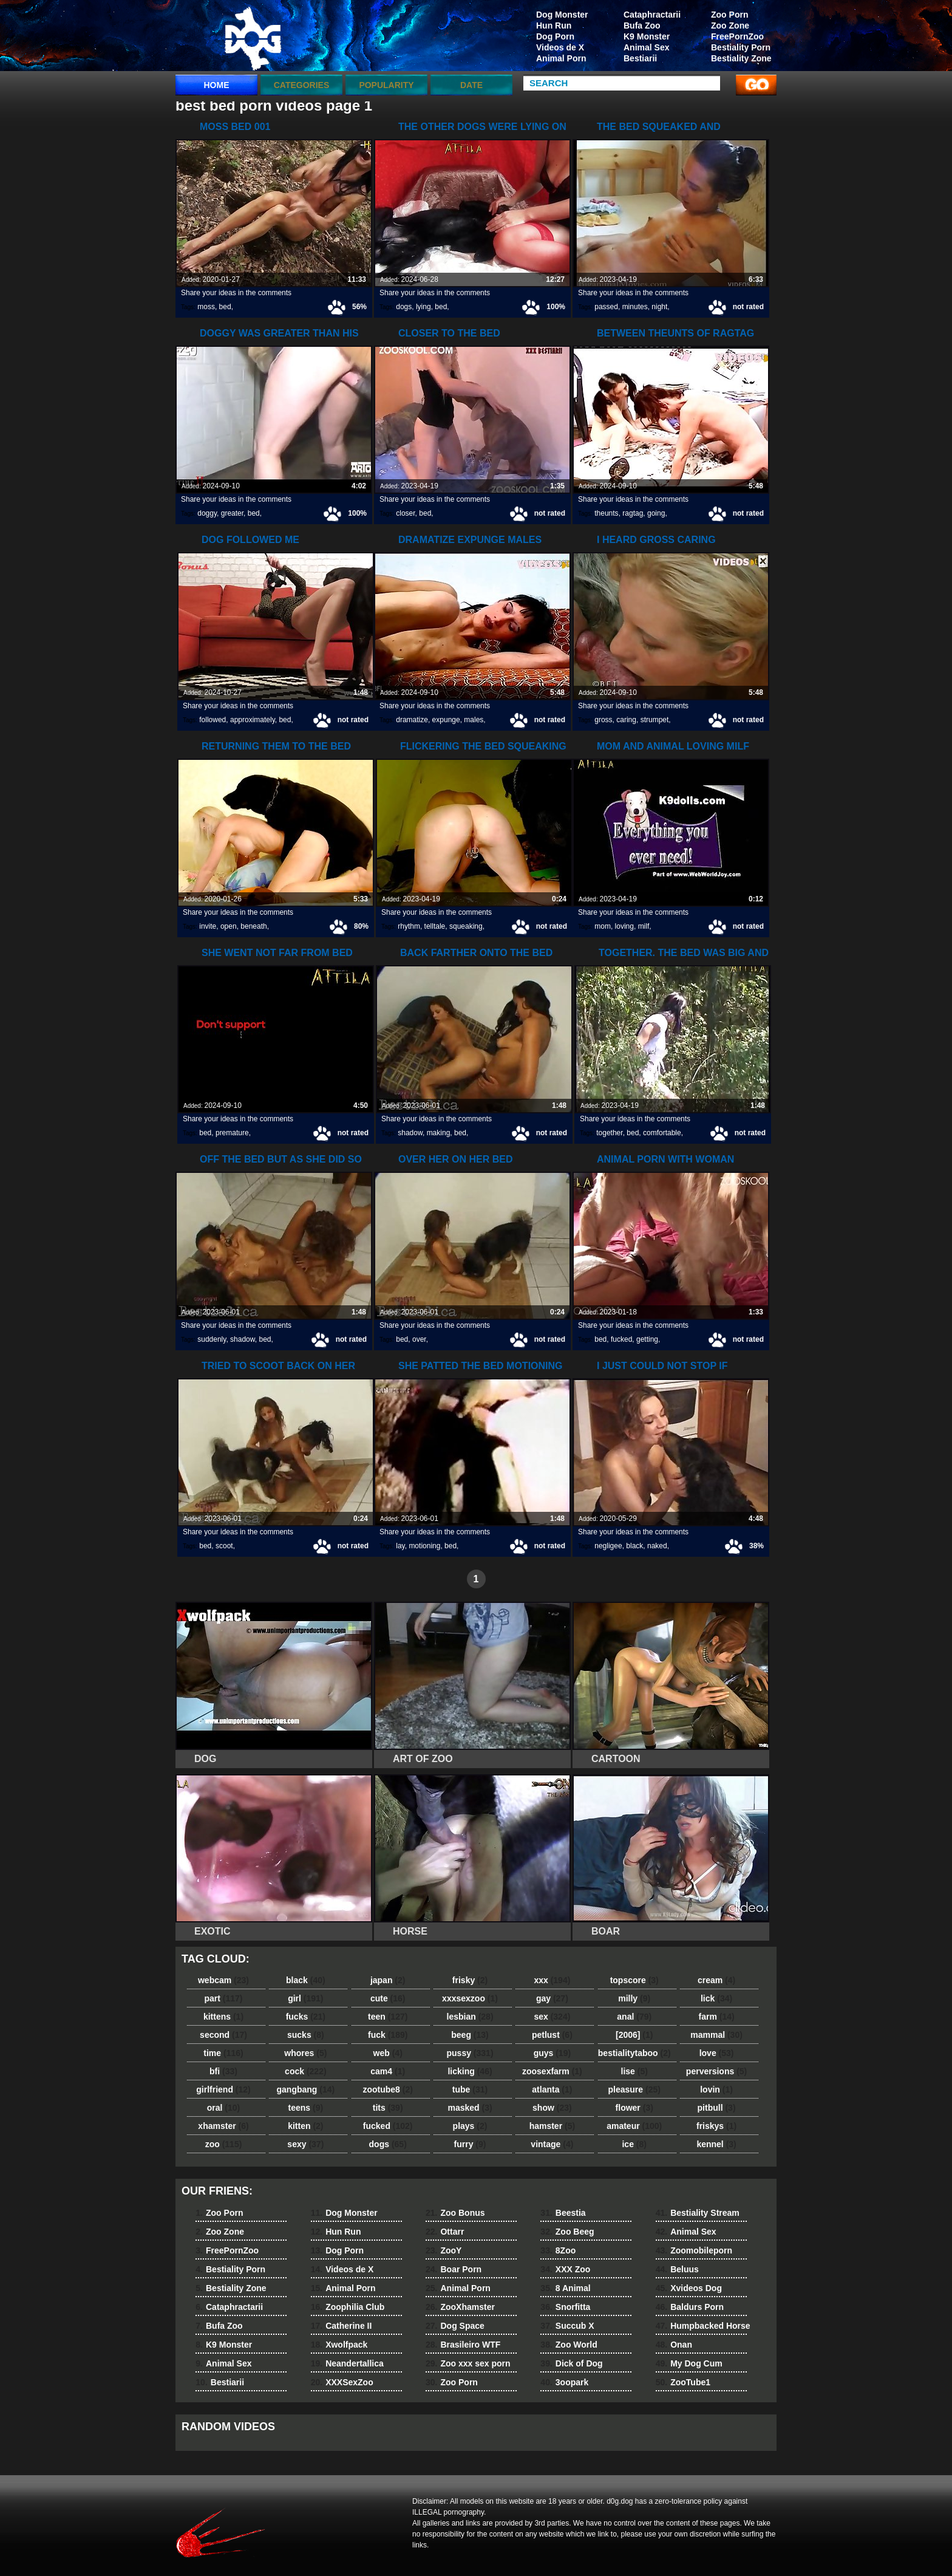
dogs (404, 306)
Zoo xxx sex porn (468, 2363)
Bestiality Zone (741, 58)
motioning (424, 1546)
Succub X (567, 2326)
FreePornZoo (737, 36)
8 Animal (565, 2288)
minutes (635, 306)
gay (552, 1998)
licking (469, 2071)
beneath (253, 926)
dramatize (412, 720)
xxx (552, 1980)
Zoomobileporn (694, 2250)
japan (388, 1980)
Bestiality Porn (740, 47)
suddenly (211, 1339)
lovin (716, 2089)
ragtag (632, 513)
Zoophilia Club (348, 2307)
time (223, 2053)
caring (626, 720)
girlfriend (223, 2089)
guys (552, 2053)
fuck (387, 2035)
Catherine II (341, 2326)
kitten (305, 2126)
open (228, 926)
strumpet (655, 720)
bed (225, 306)
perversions (716, 2071)
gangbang (306, 2089)
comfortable (662, 1133)
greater (232, 513)
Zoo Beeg (567, 2231)
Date (471, 85)
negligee (608, 1546)
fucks (305, 2016)
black (634, 1546)
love (716, 2053)
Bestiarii (640, 58)
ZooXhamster (460, 2307)
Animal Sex (646, 47)
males (473, 720)
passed (606, 306)
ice (634, 2144)
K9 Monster (647, 36)
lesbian (470, 2016)
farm (716, 2016)
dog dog (252, 38)
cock (306, 2071)
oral (223, 2108)
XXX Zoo (565, 2269)
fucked (621, 1339)
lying (423, 306)
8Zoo (558, 2250)
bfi (223, 2071)
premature (232, 1133)
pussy (470, 2053)
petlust (552, 2035)
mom (602, 926)
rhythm (409, 926)
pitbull (717, 2108)
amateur (634, 2126)
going (656, 513)
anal (634, 2016)
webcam (223, 1980)
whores (305, 2053)
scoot (224, 1546)
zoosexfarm (552, 2071)
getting (647, 1339)
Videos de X (560, 47)
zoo (223, 2144)
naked (657, 1546)
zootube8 (387, 2089)
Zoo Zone (730, 25)
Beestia (562, 2213)
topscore (634, 1980)
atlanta (552, 2089)
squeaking (466, 926)
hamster (552, 2126)
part (223, 1998)
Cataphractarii (652, 14)
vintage (552, 2144)
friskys (716, 2126)
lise (634, 2071)
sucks (305, 2035)
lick (716, 1998)
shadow (410, 1133)
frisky (470, 1980)
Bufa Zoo (642, 25)
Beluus (677, 2269)
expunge (446, 720)
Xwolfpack (339, 2344)
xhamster (223, 2126)
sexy (305, 2144)
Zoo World (568, 2344)
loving (624, 926)
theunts (606, 513)
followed (212, 720)
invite (207, 926)
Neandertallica (347, 2363)
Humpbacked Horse (703, 2326)
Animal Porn (561, 58)
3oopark (564, 2382)
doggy (207, 513)
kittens (223, 2016)
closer (405, 513)
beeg (469, 2035)
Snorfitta (565, 2307)
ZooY (443, 2250)
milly (634, 1998)
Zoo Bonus (455, 2213)
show (552, 2108)
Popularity (386, 85)
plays (470, 2126)
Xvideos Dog (689, 2288)
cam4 (387, 2071)
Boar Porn (453, 2269)
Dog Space (455, 2326)
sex (552, 2016)
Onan (674, 2344)
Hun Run (553, 25)
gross (603, 720)
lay (400, 1546)
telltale (435, 926)
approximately (252, 720)
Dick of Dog (571, 2363)
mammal (716, 2035)
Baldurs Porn (690, 2307)
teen (387, 2016)
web (388, 2053)
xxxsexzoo (470, 1998)
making (438, 1133)
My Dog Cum (689, 2363)
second (223, 2035)
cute (388, 1998)
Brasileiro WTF (463, 2344)
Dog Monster (562, 14)
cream (716, 1980)
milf (644, 926)
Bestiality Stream (697, 2213)
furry (470, 2144)
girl (305, 1998)
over (419, 1339)
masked (469, 2108)
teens (306, 2108)
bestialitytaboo (634, 2053)
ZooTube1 (683, 2382)
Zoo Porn (729, 14)
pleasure (634, 2089)
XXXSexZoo (342, 2382)
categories (302, 85)
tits (388, 2108)
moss (206, 306)
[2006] (634, 2035)
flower (634, 2108)
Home (216, 85)
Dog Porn (555, 36)
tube (470, 2089)
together (609, 1133)
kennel (716, 2144)
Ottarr (445, 2231)
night (659, 306)
